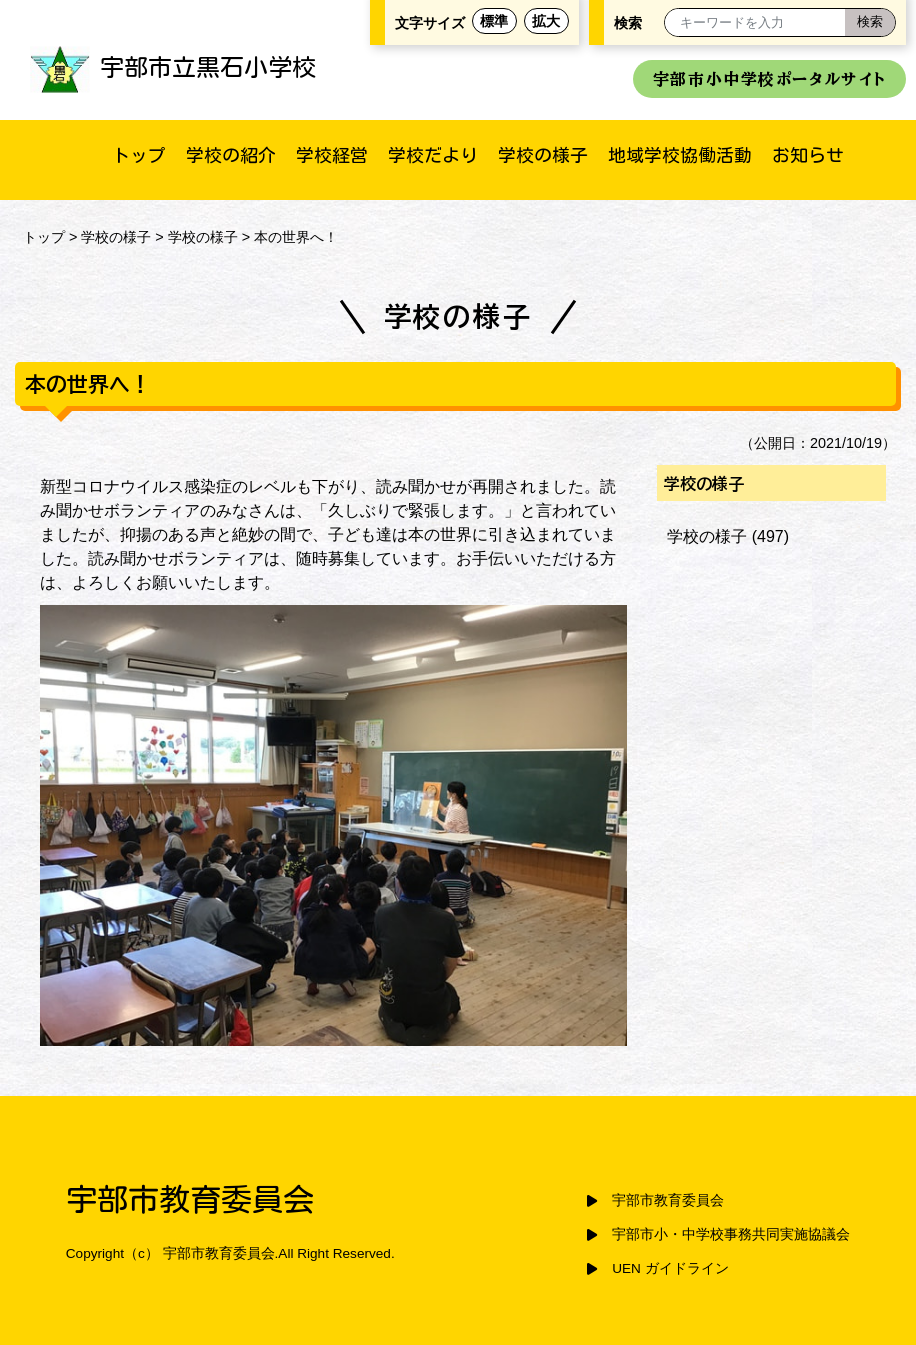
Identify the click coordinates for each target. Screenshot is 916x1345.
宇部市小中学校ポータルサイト (769, 79)
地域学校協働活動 (680, 155)
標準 (494, 21)
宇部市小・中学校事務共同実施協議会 (731, 1234)
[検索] (870, 22)
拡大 (546, 21)
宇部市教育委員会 (668, 1200)
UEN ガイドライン (670, 1268)
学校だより (433, 155)
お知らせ (808, 155)
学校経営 (332, 155)
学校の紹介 (231, 155)
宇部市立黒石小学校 (173, 67)
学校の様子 (543, 155)
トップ (139, 155)
